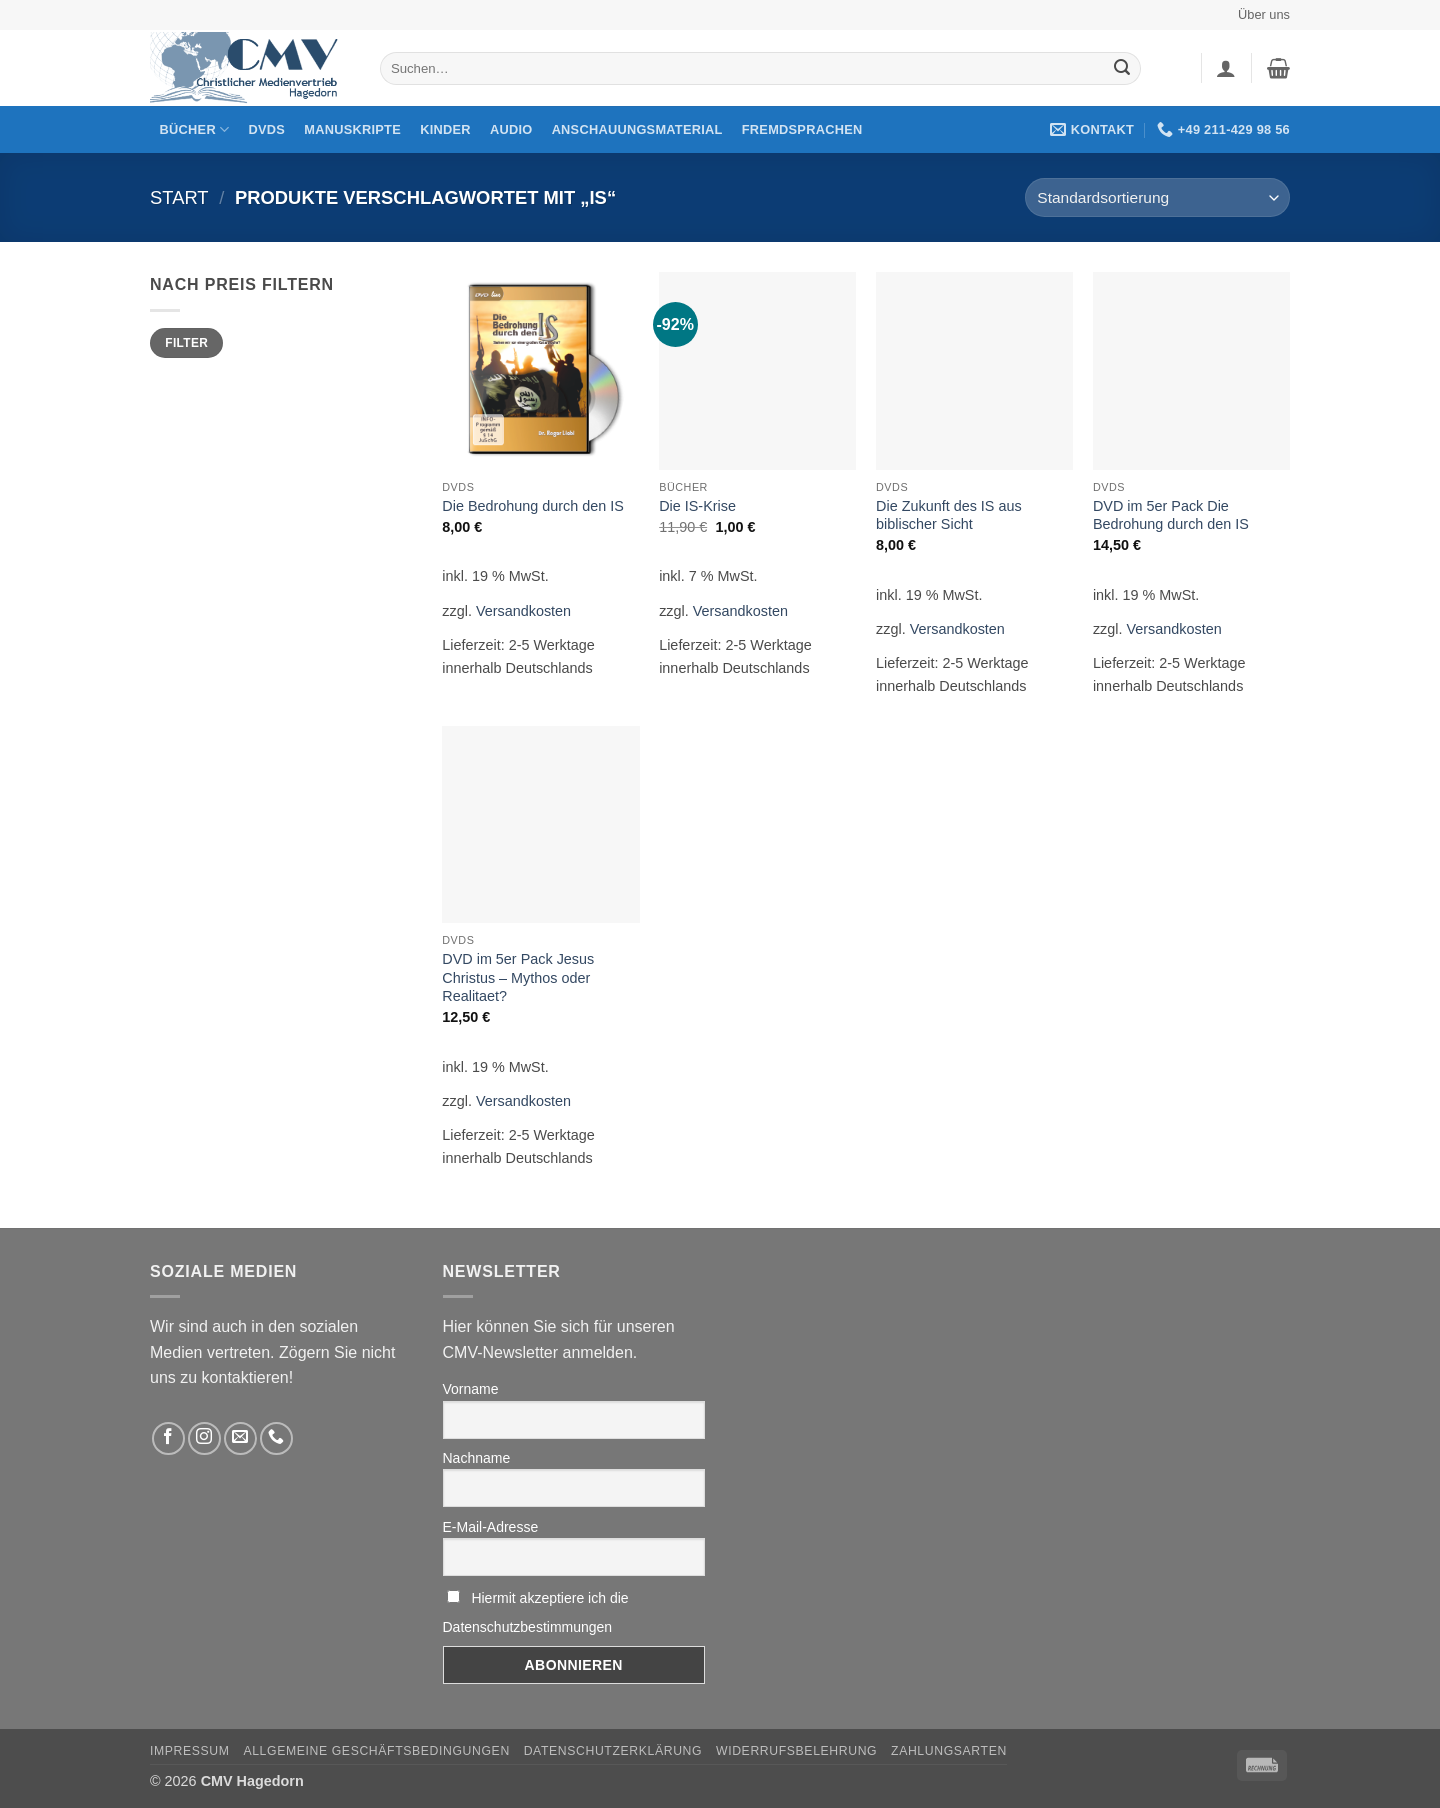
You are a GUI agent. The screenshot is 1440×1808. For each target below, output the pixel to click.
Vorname (471, 1389)
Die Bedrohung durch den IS (533, 506)
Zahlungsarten (949, 1751)
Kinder (445, 129)
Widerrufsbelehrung (796, 1751)
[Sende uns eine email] (240, 1438)
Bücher (195, 129)
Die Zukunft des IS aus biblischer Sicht (949, 515)
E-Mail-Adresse (491, 1527)
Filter (186, 343)
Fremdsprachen (802, 129)
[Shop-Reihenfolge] (1157, 197)
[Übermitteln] (1122, 69)
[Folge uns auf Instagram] (204, 1438)
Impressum (190, 1751)
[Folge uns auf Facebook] (168, 1438)
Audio (511, 129)
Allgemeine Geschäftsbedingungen (376, 1751)
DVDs (267, 129)
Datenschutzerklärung (613, 1751)
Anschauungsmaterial (637, 129)
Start (179, 197)
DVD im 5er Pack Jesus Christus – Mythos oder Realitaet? (518, 977)
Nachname (477, 1458)
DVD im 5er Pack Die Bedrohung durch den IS (1171, 515)
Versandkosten (523, 611)
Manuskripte (352, 129)
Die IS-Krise (697, 506)
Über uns (1264, 14)
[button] (1226, 68)
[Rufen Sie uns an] (276, 1438)
